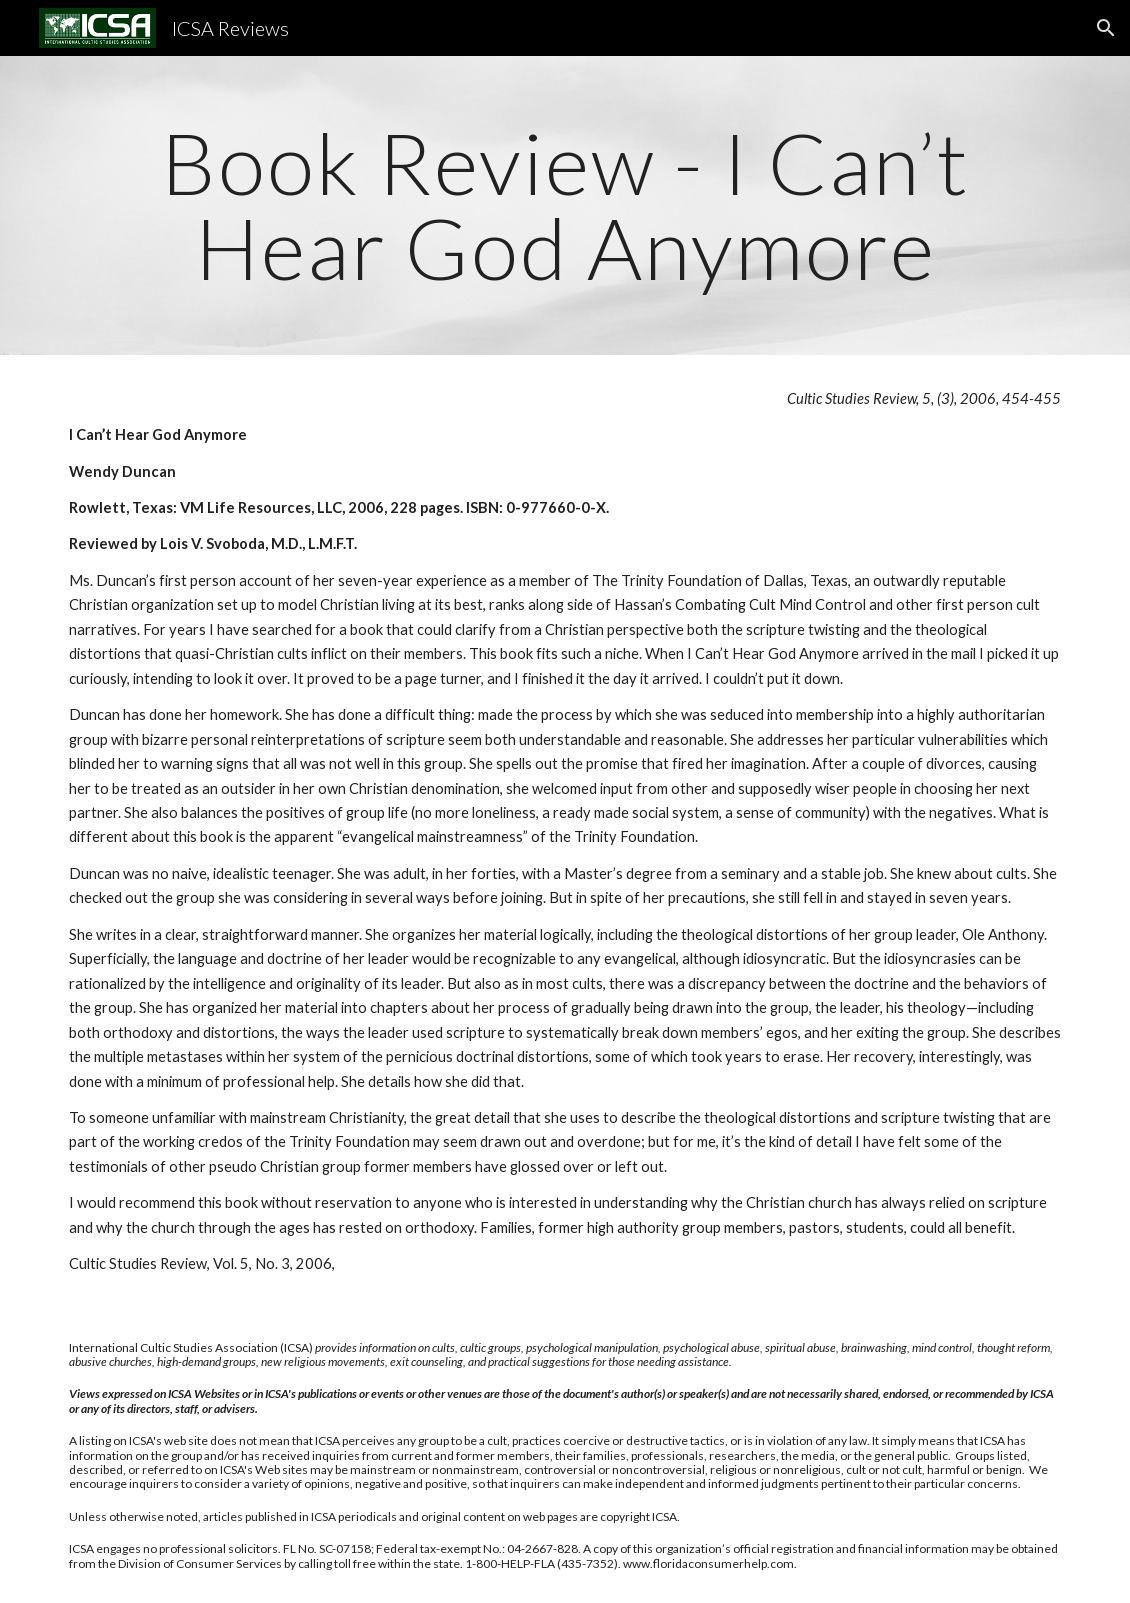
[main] (565, 205)
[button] (1106, 28)
